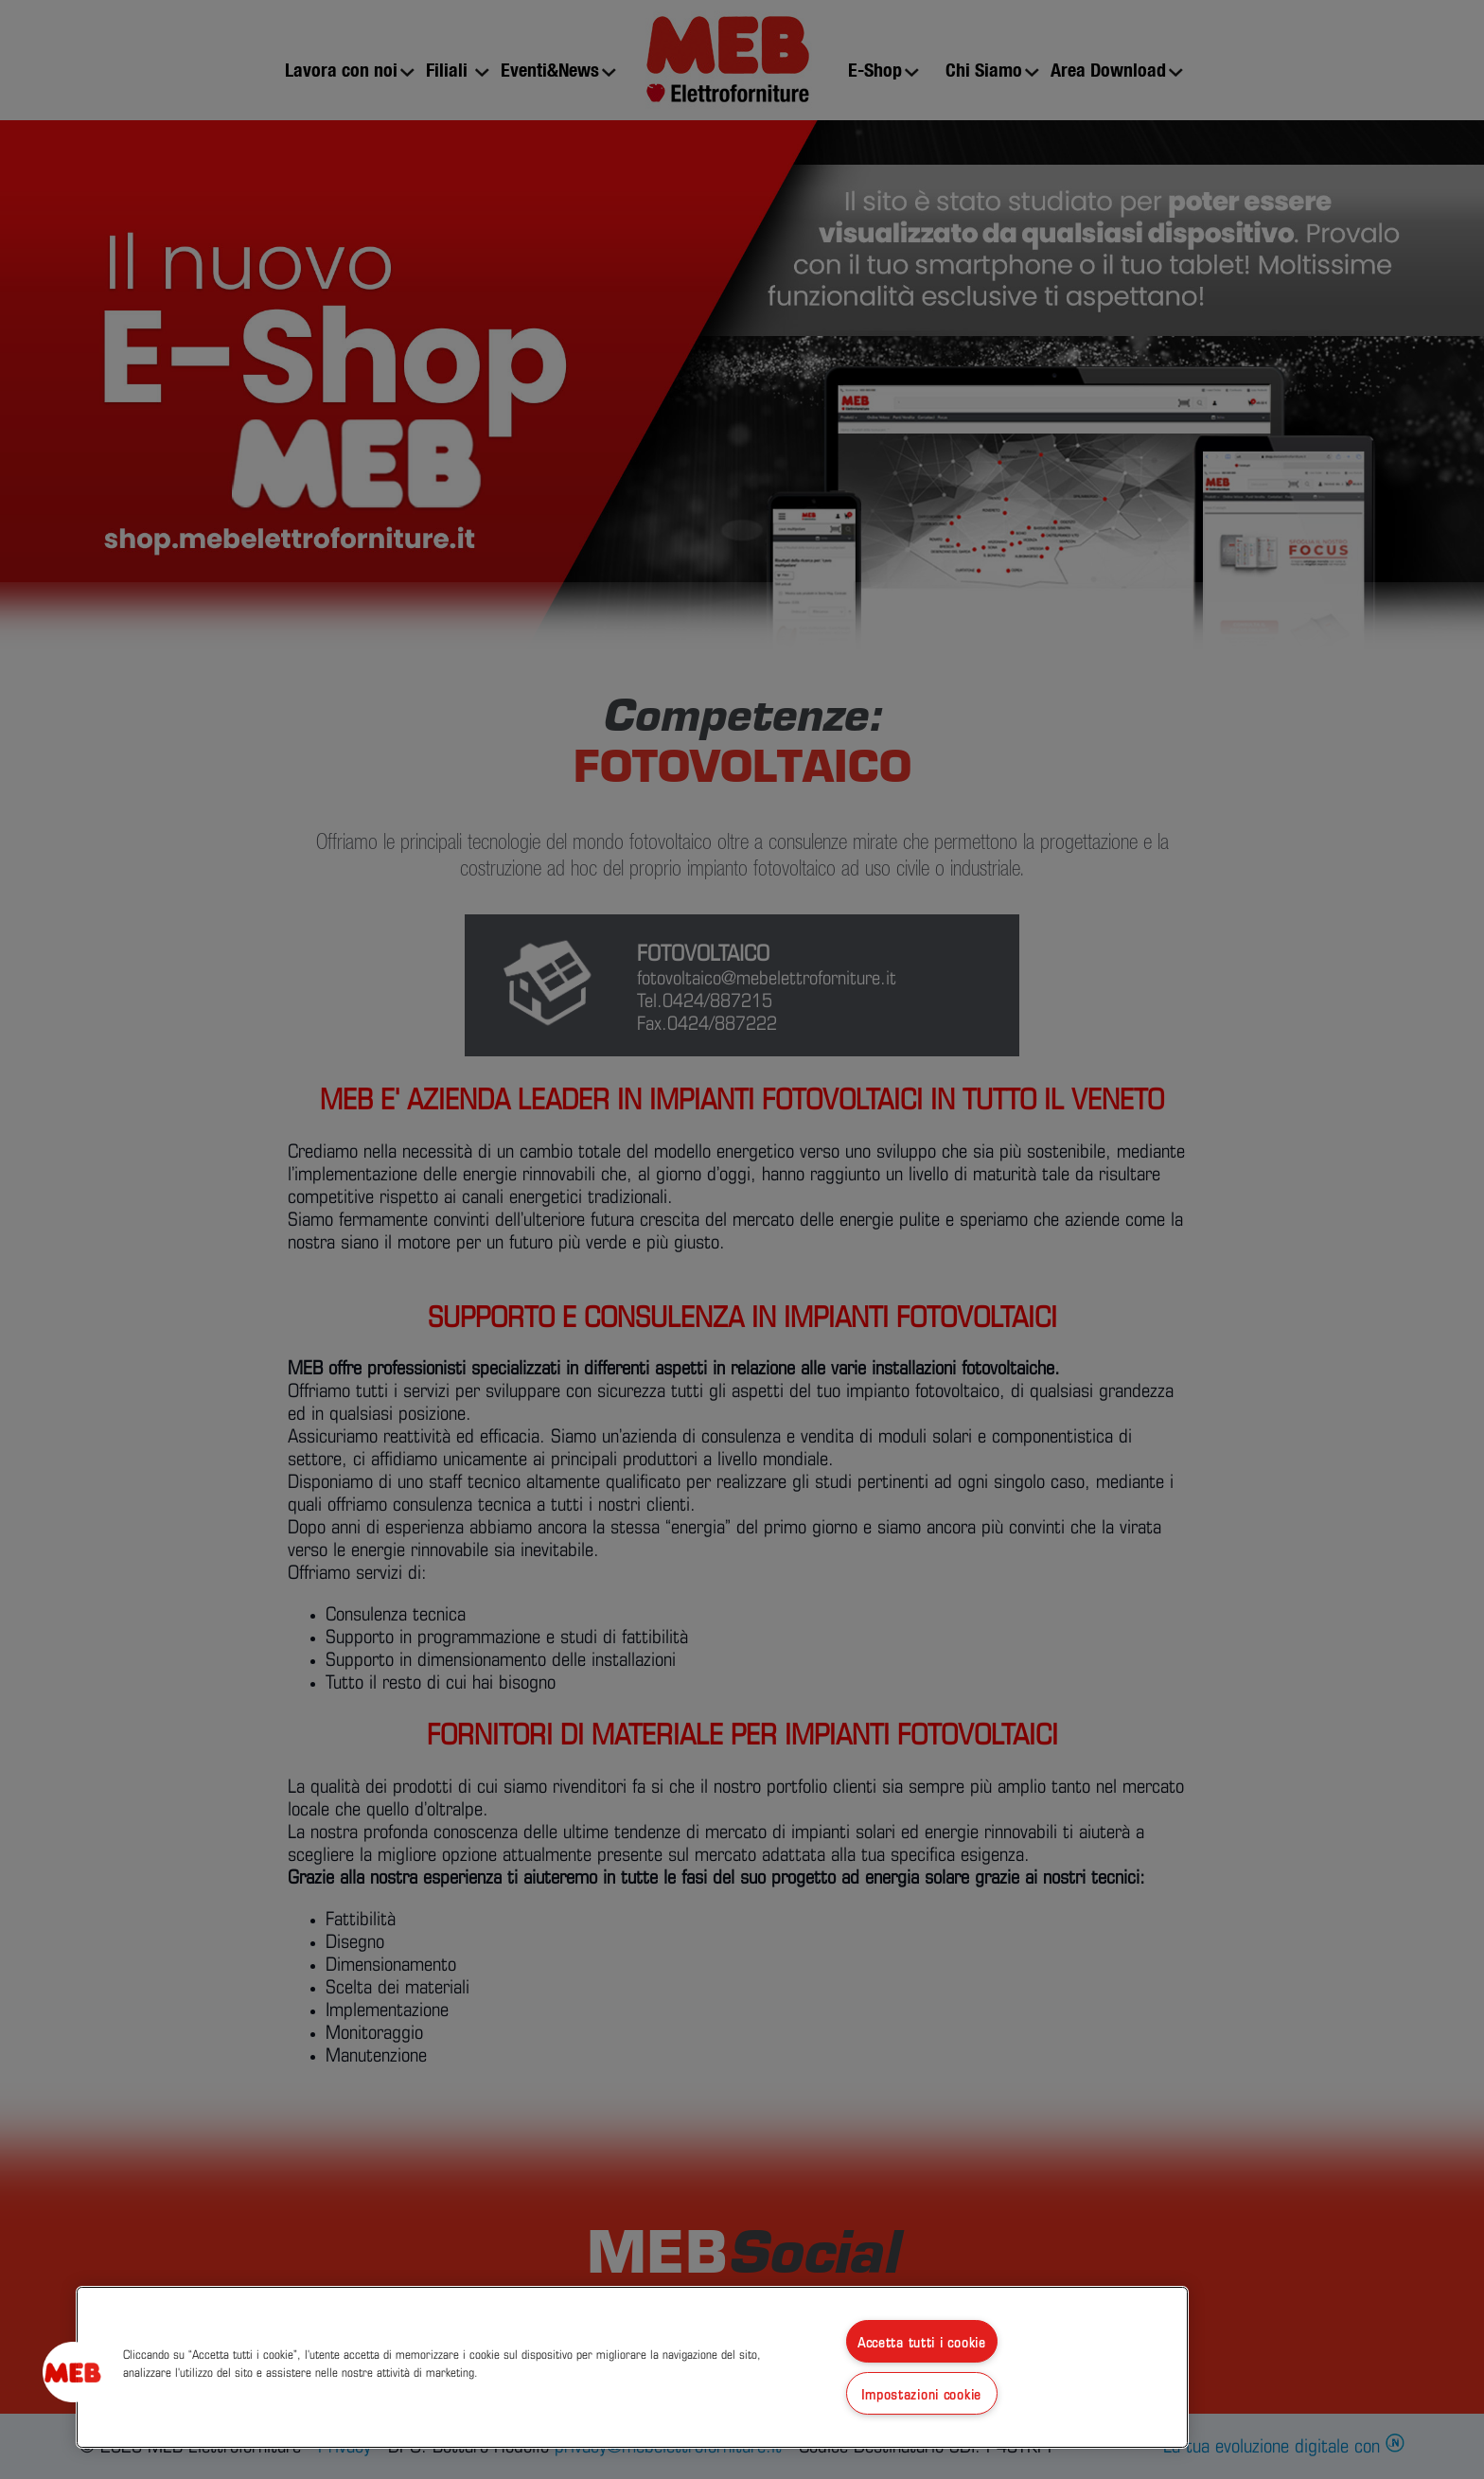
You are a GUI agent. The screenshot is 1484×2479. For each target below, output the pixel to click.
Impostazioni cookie (921, 2393)
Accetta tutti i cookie (921, 2341)
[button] (73, 2372)
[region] (632, 2367)
